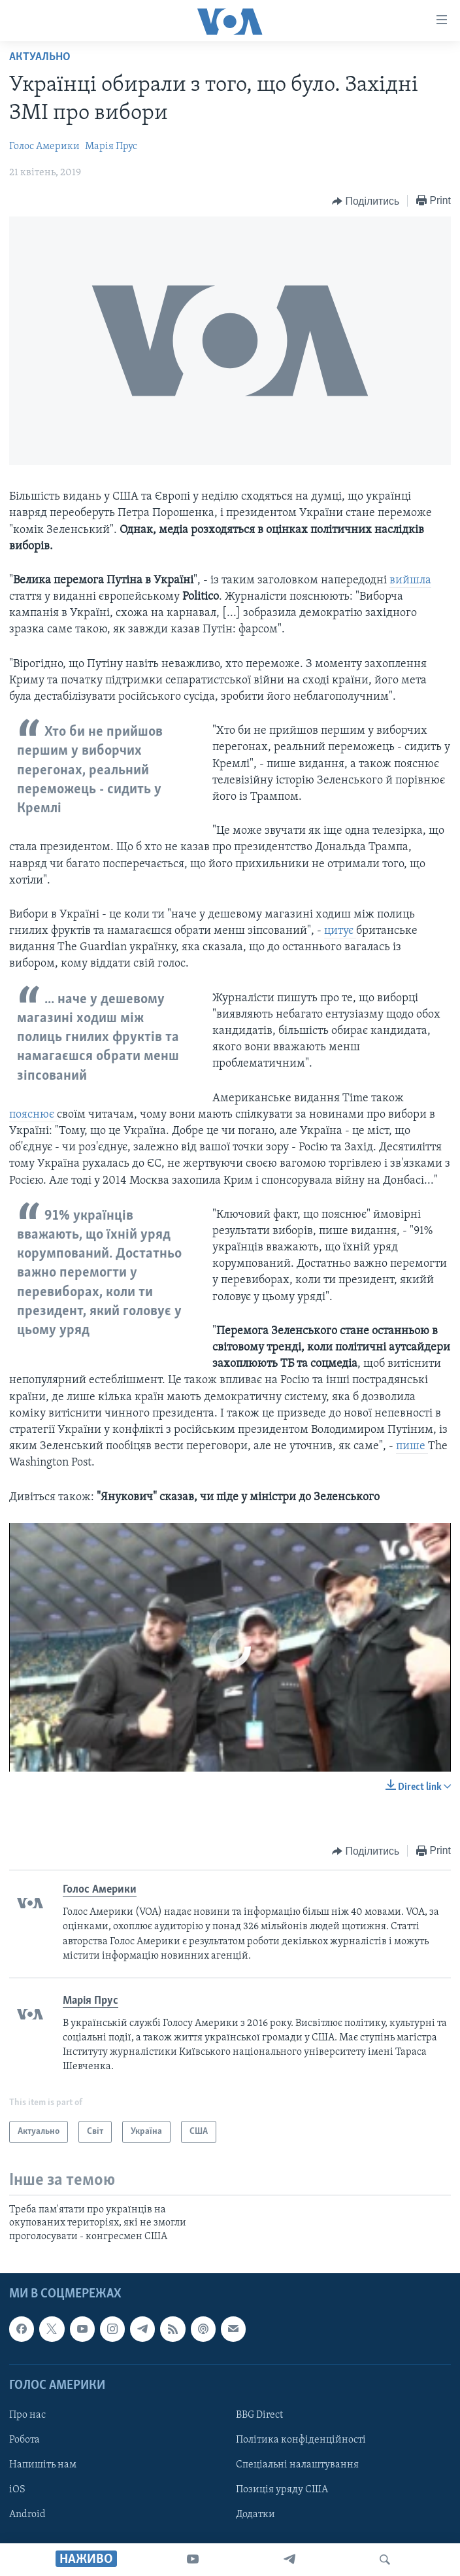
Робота (24, 2440)
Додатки (255, 2514)
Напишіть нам (42, 2465)
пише (412, 1446)
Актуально (40, 57)
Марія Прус (111, 146)
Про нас (27, 2415)
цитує (340, 931)
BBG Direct (259, 2415)
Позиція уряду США (282, 2489)
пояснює (33, 1114)
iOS (17, 2489)
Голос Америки (44, 146)
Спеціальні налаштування (297, 2465)
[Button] (365, 201)
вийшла (410, 580)
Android (27, 2514)
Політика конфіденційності (301, 2440)
